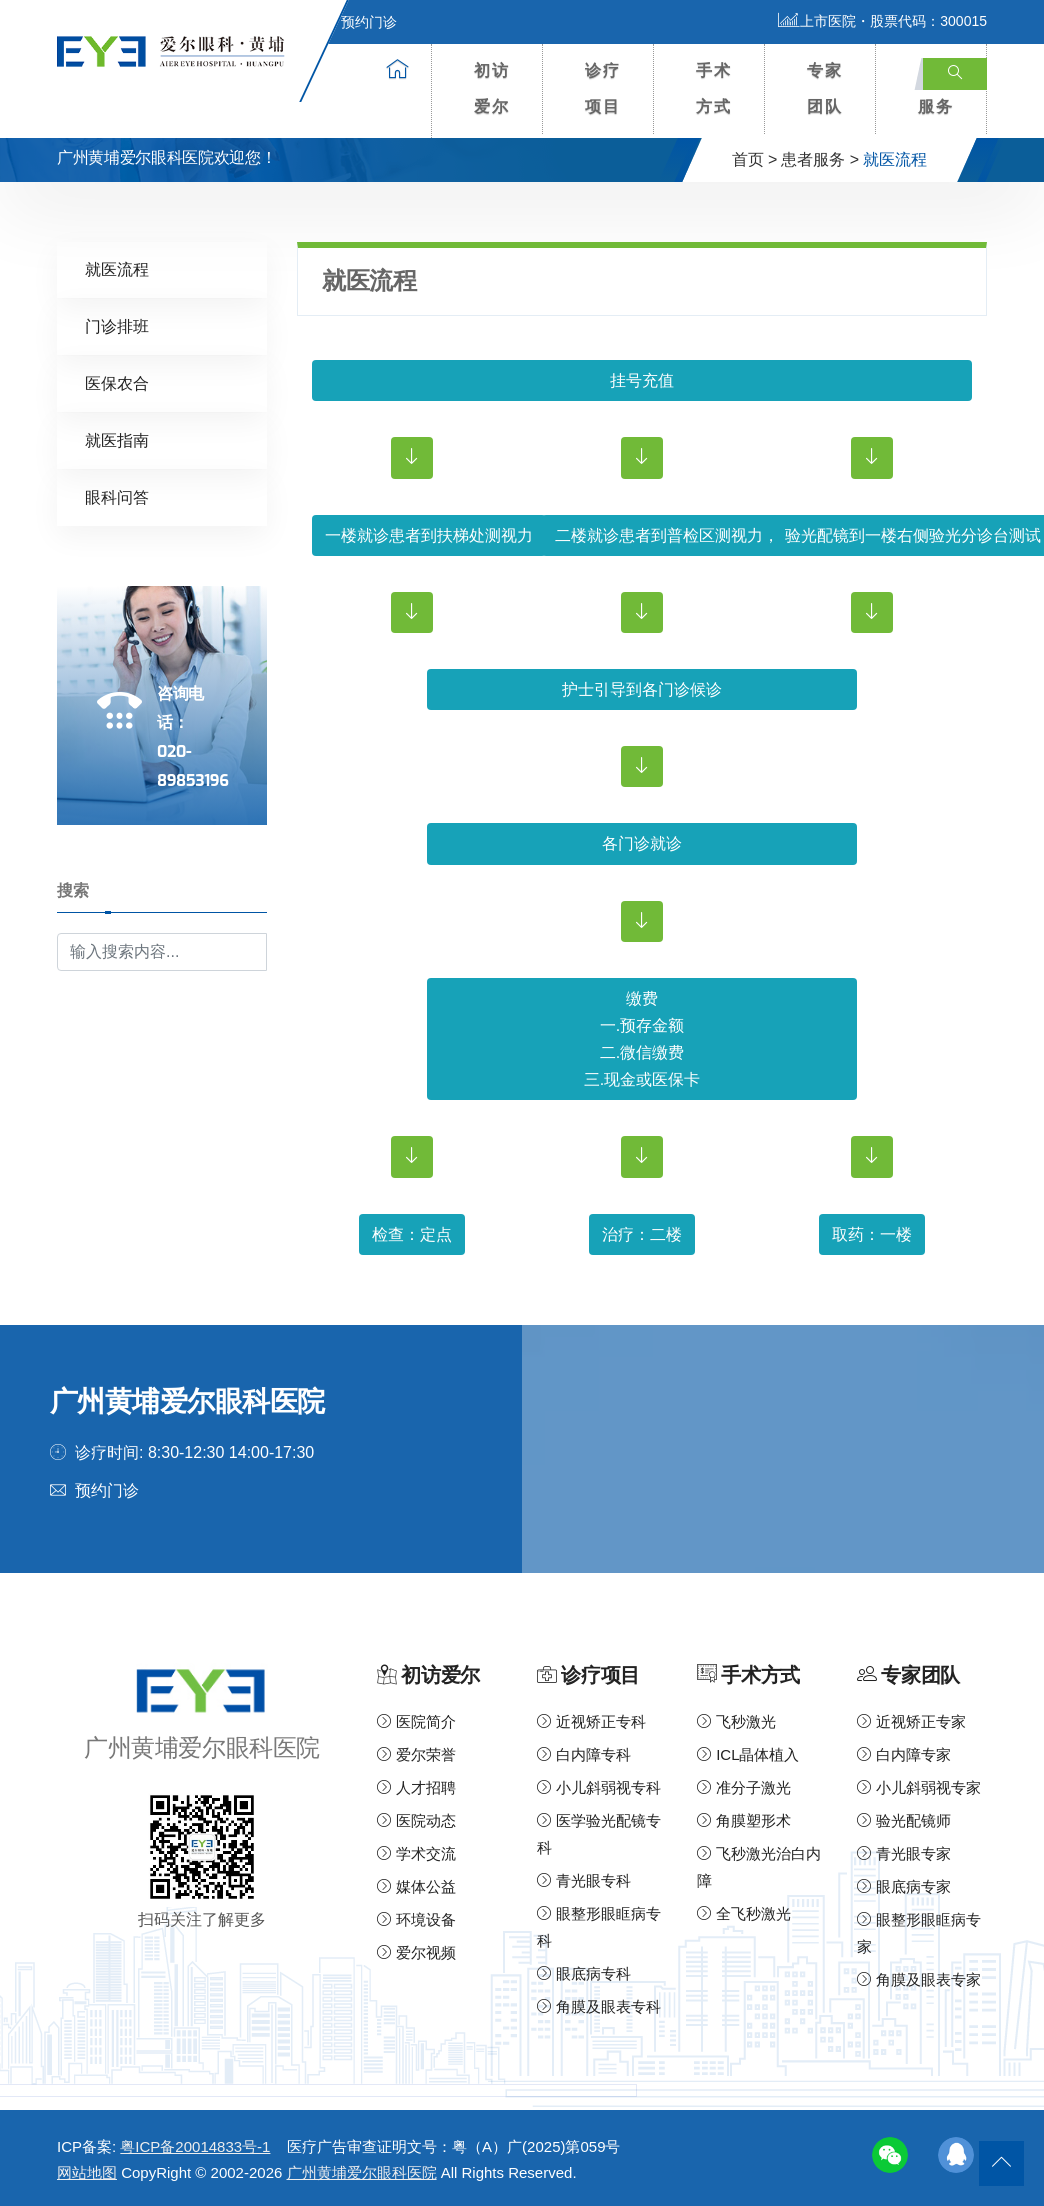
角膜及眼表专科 (599, 2006)
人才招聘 (416, 1787)
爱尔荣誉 (416, 1754)
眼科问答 (117, 497)
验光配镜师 (904, 1820)
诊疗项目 (603, 88)
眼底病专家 (904, 1886)
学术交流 (416, 1853)
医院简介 (416, 1721)
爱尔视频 (416, 1952)
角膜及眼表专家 (919, 1979)
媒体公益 (416, 1886)
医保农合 (117, 383)
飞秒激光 (736, 1721)
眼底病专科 (584, 1973)
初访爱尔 (492, 88)
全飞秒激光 (744, 1913)
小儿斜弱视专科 (599, 1787)
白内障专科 (584, 1754)
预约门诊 (357, 22)
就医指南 (117, 440)
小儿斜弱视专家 (919, 1787)
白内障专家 (904, 1754)
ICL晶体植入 (748, 1754)
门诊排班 (117, 326)
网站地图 (87, 2172)
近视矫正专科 (591, 1721)
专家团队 (825, 88)
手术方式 (714, 88)
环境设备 (416, 1919)
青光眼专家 (904, 1853)
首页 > (755, 159)
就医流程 (117, 269)
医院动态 (416, 1820)
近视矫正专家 (911, 1721)
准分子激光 (744, 1787)
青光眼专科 (584, 1880)
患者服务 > (820, 159)
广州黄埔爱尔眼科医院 (362, 2172)
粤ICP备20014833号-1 (195, 2146)
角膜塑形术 (744, 1820)
